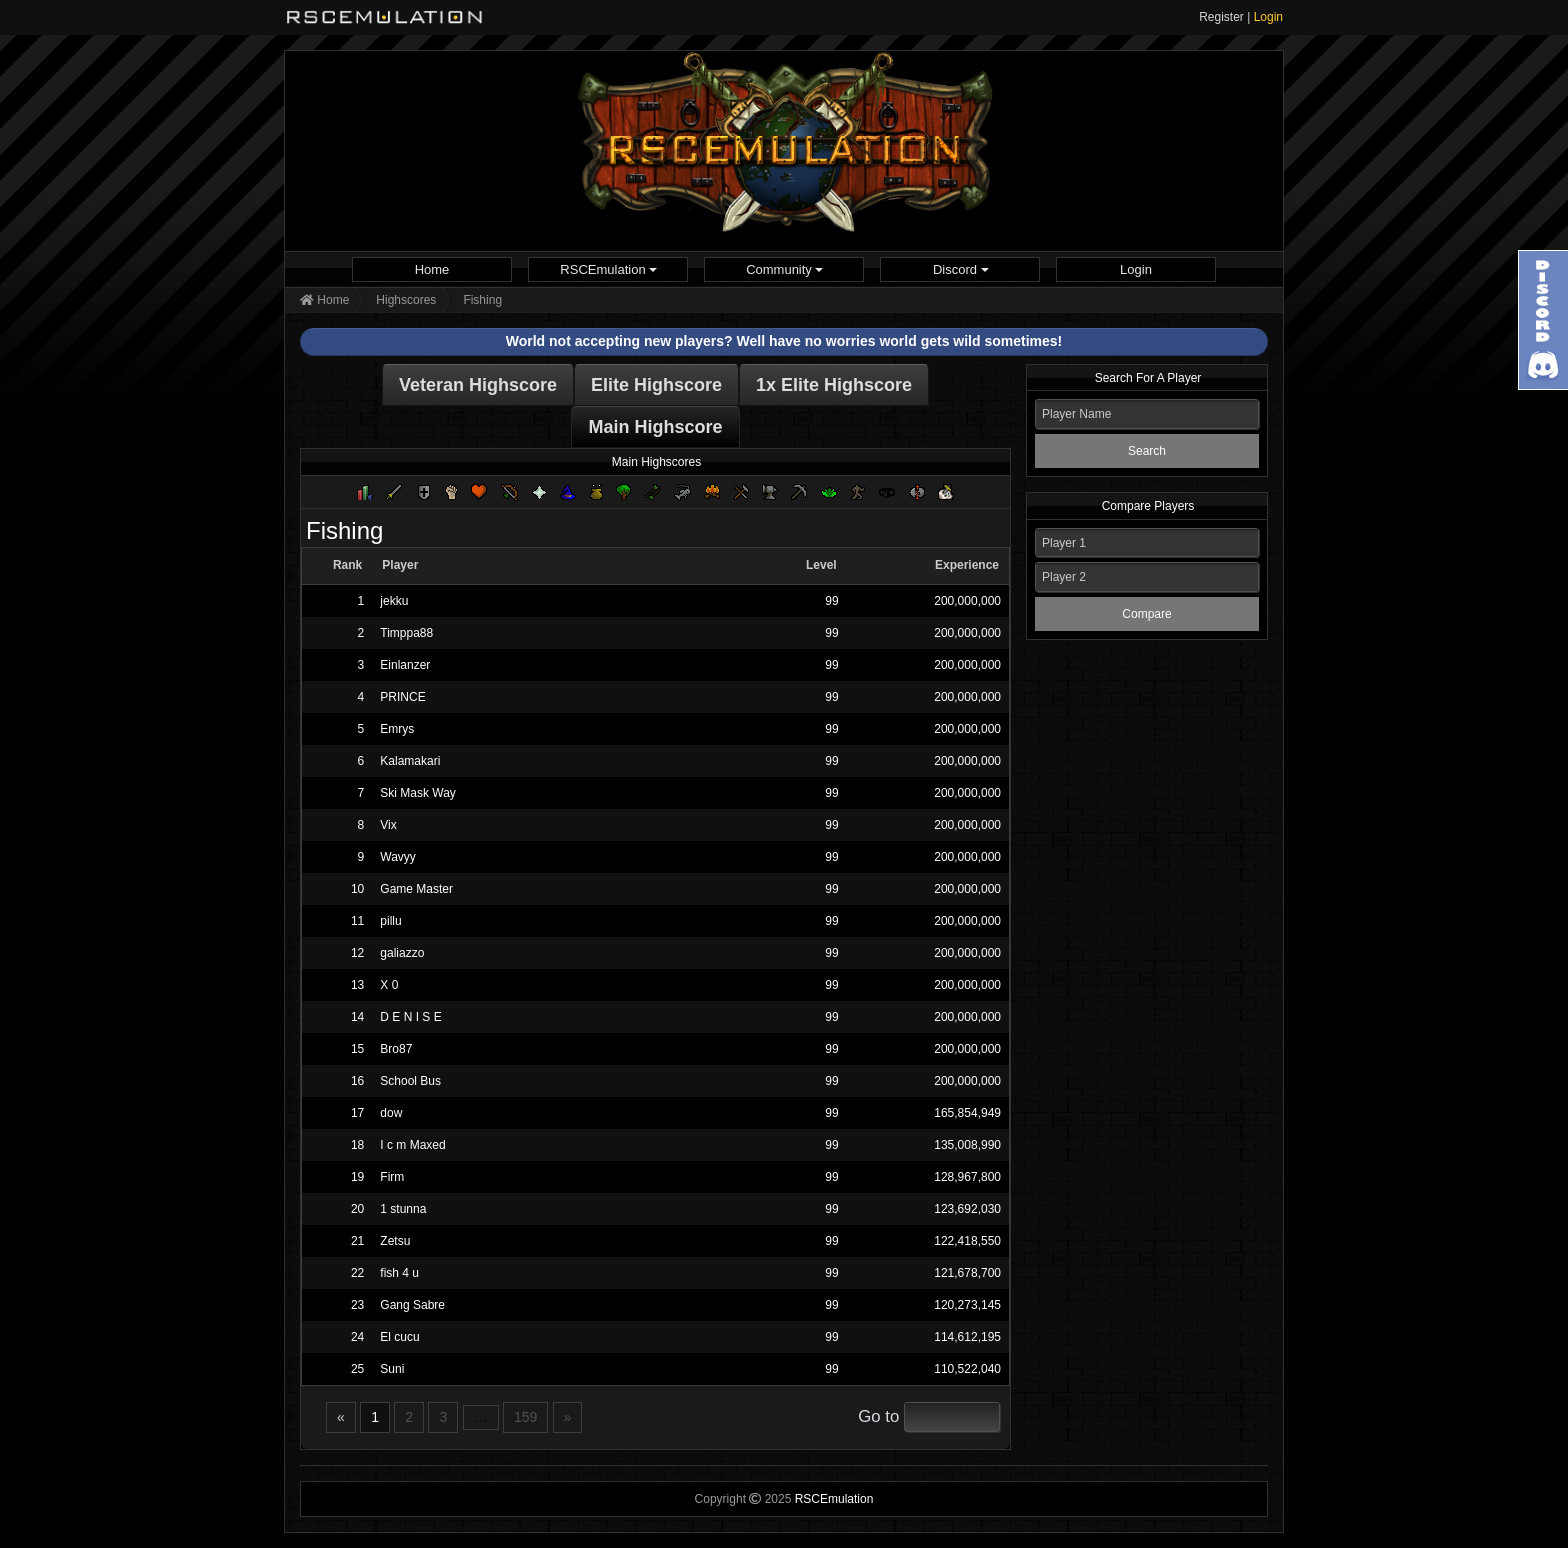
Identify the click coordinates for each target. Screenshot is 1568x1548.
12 (357, 953)
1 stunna (403, 1209)
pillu (390, 921)
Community (784, 269)
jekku (394, 601)
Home (432, 269)
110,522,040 (967, 1369)
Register (1221, 17)
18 (357, 1145)
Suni (392, 1369)
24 (357, 1337)
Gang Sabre (412, 1305)
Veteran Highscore (478, 385)
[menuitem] (432, 269)
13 (357, 985)
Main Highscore (655, 427)
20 (357, 1209)
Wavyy (398, 857)
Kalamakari (410, 761)
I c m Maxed (412, 1145)
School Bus (410, 1081)
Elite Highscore (656, 385)
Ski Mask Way (418, 793)
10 (357, 889)
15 (357, 1049)
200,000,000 (967, 601)
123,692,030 (967, 1209)
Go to (878, 1416)
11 (357, 921)
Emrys (397, 729)
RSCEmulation (608, 269)
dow (391, 1113)
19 (357, 1177)
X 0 (389, 985)
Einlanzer (405, 665)
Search (1147, 451)
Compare (1146, 614)
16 (357, 1081)
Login (1268, 17)
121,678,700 (967, 1273)
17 (357, 1113)
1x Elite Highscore (834, 385)
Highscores (406, 300)
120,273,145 (967, 1305)
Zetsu (395, 1241)
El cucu (399, 1337)
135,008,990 (967, 1145)
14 (357, 1017)
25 (357, 1369)
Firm (392, 1177)
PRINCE (402, 697)
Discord (961, 269)
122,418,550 (967, 1241)
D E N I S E (410, 1017)
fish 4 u (399, 1273)
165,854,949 (967, 1113)
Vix (388, 825)
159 (525, 1417)
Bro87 (396, 1049)
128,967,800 (967, 1177)
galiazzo (402, 953)
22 (357, 1273)
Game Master (416, 889)
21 (357, 1241)
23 (357, 1305)
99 (831, 601)
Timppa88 (406, 633)
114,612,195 (967, 1337)
